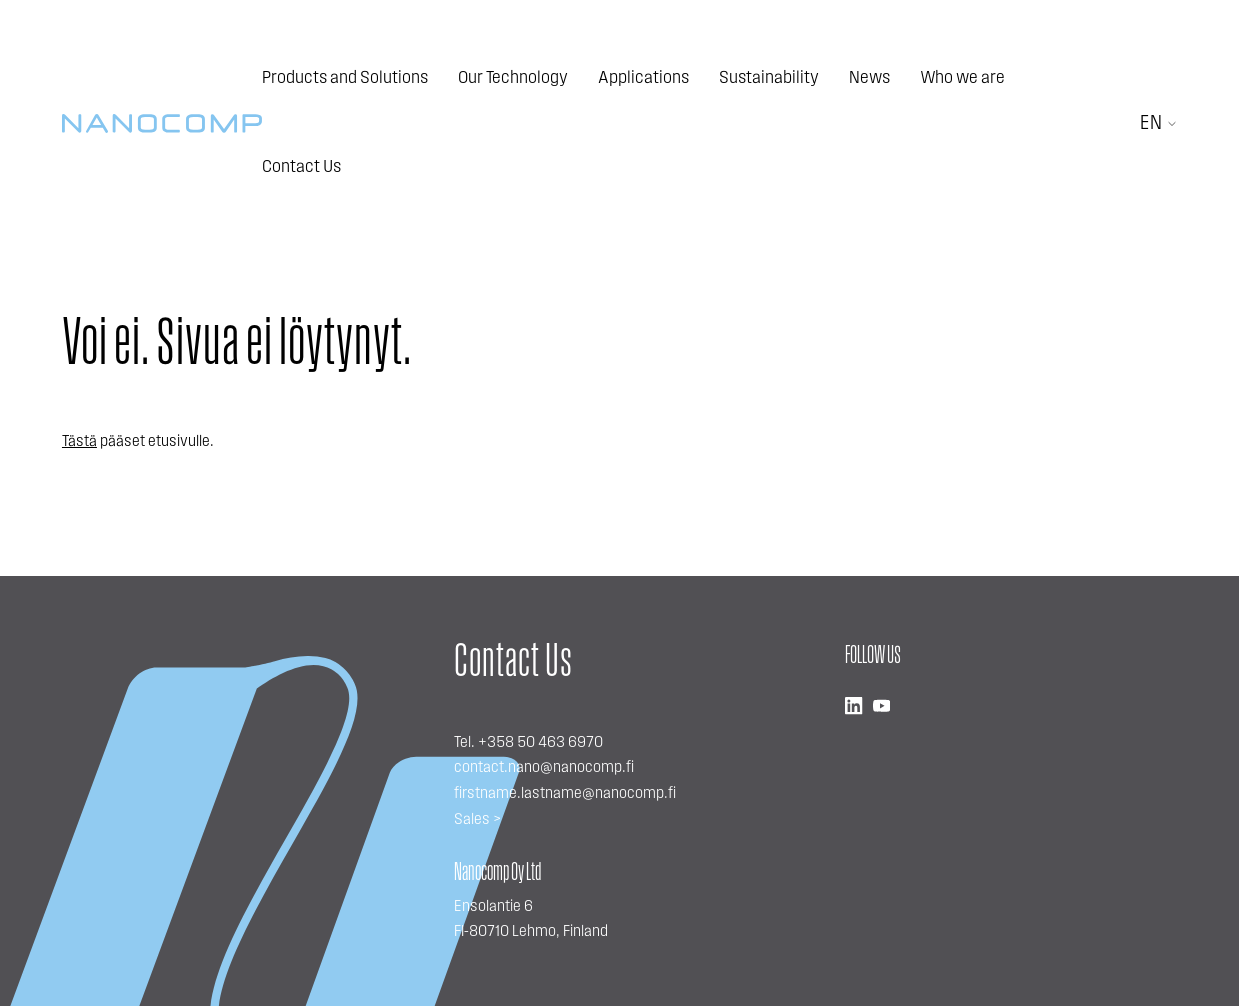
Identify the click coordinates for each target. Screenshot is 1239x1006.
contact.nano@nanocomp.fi (544, 768)
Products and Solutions (345, 78)
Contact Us (301, 167)
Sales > (477, 820)
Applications (643, 78)
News (869, 78)
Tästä (79, 442)
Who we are (962, 78)
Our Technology (513, 78)
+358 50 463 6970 (540, 743)
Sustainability (769, 78)
